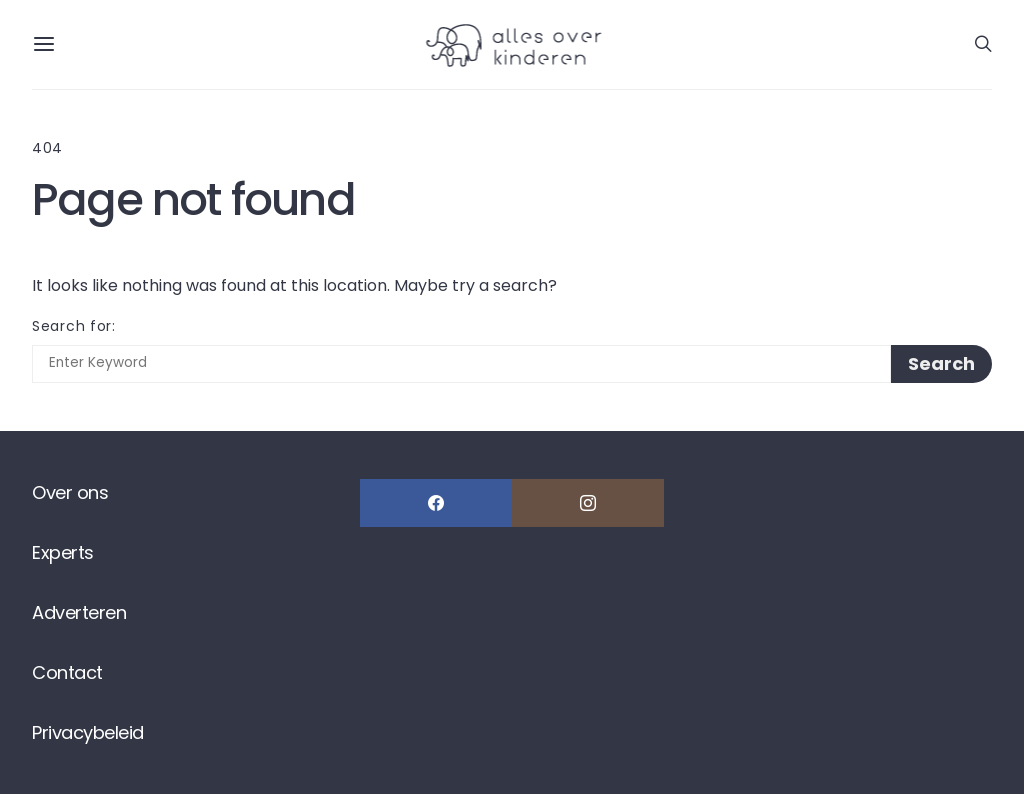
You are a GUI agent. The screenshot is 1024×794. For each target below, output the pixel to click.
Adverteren (79, 612)
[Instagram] (588, 503)
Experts (63, 552)
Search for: (74, 326)
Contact (67, 672)
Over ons (70, 492)
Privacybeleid (88, 732)
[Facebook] (436, 503)
